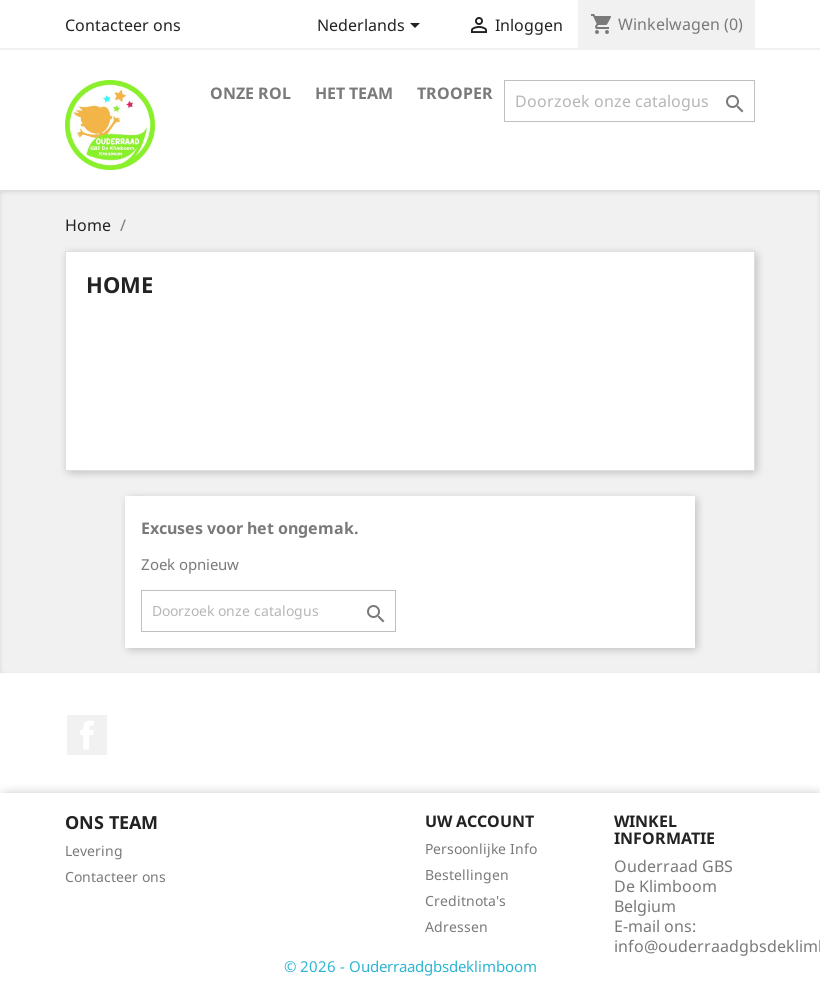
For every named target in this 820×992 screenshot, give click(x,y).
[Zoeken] (629, 101)
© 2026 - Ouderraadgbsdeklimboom (410, 966)
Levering (94, 850)
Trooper (455, 93)
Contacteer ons (123, 25)
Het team (354, 93)
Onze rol (250, 93)
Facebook (87, 735)
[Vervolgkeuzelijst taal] (372, 27)
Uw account (479, 821)
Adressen (456, 926)
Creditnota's (465, 900)
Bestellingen (467, 874)
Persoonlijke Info (481, 848)
